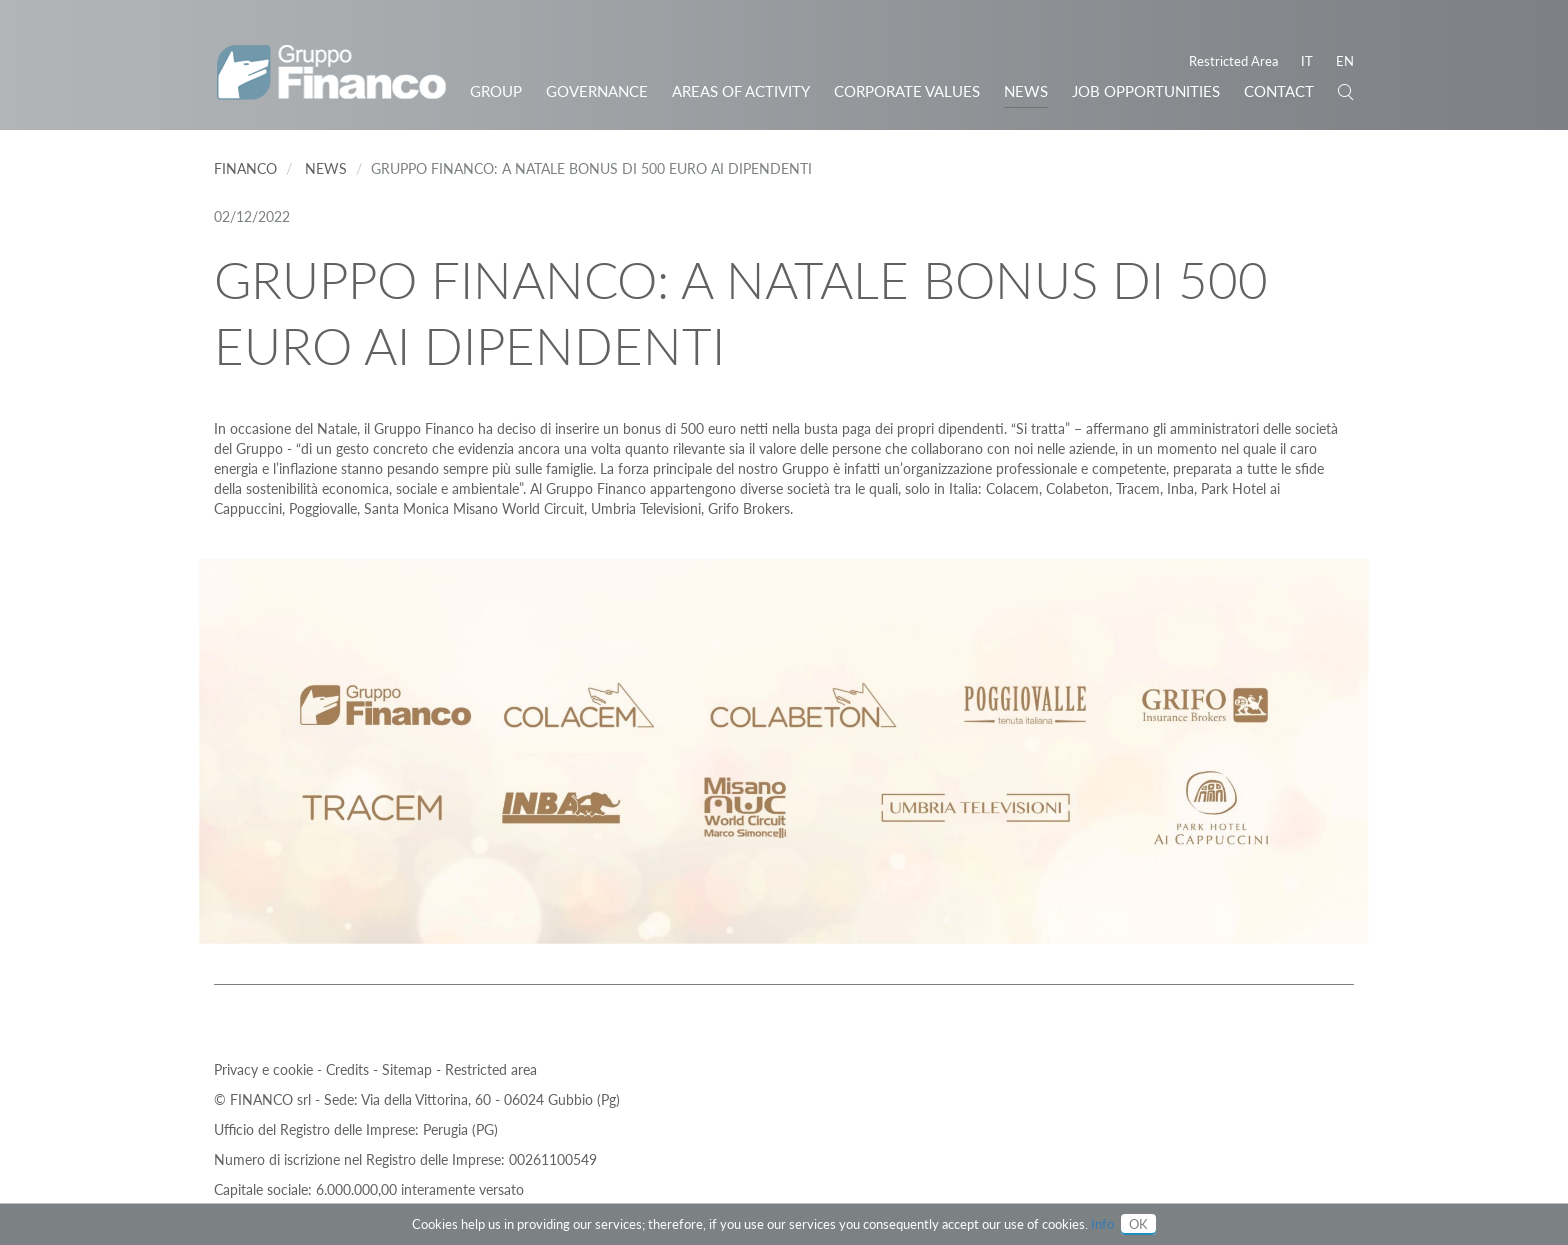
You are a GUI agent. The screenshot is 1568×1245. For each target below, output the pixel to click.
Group (496, 91)
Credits (349, 1069)
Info (1102, 1224)
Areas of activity (741, 91)
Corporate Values (907, 91)
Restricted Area (1233, 61)
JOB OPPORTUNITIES (1146, 91)
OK (1138, 1224)
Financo (245, 168)
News (1026, 91)
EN (1345, 61)
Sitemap (409, 1069)
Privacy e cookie (265, 1069)
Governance (597, 91)
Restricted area (491, 1069)
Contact (1279, 91)
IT (1307, 61)
